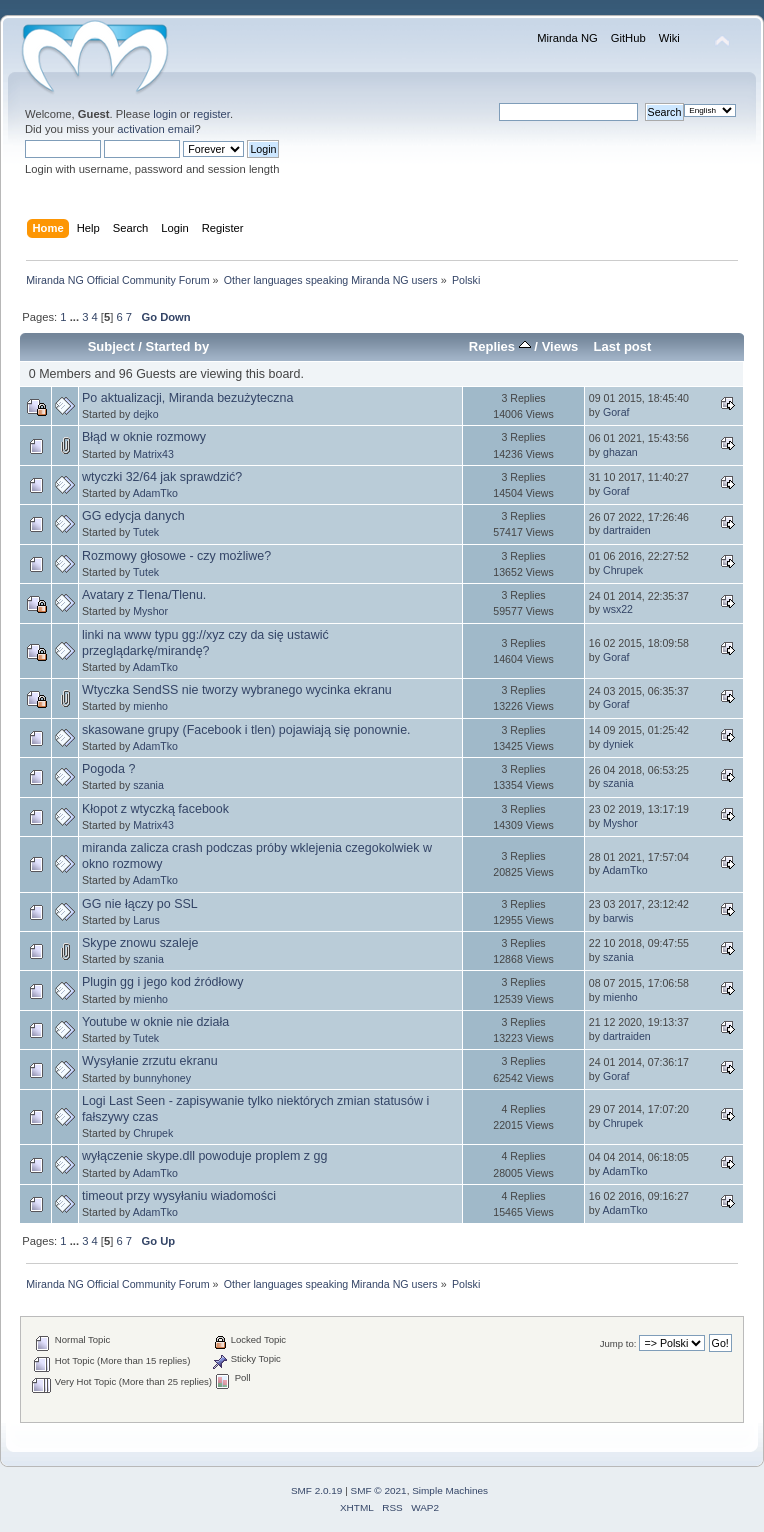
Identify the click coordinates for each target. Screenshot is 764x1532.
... (76, 317)
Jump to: (618, 1343)
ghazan (620, 452)
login (165, 114)
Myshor (150, 611)
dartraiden (627, 530)
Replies (500, 346)
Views (560, 346)
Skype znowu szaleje (140, 943)
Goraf (616, 412)
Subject (111, 346)
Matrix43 (153, 454)
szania (148, 785)
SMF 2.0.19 (317, 1490)
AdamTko (155, 493)
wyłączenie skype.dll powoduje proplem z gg (204, 1156)
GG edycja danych (133, 516)
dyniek (618, 744)
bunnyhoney (162, 1078)
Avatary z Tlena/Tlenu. (144, 595)
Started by (178, 346)
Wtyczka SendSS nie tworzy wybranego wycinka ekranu (237, 690)
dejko (145, 414)
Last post (622, 346)
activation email (155, 129)
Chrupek (623, 570)
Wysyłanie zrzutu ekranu (150, 1061)
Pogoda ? (108, 769)
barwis (618, 918)
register (211, 114)
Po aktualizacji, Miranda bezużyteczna (187, 398)
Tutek (146, 532)
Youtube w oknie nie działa (155, 1022)
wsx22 (618, 609)
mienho (150, 706)
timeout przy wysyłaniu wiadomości (179, 1196)
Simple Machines (450, 1490)
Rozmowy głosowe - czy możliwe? (176, 556)
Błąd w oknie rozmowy (144, 437)
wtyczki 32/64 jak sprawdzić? (162, 477)
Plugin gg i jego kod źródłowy (163, 982)
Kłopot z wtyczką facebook (155, 809)
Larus (146, 920)
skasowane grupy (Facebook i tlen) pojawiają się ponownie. (246, 730)
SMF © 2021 (379, 1490)
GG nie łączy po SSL (140, 904)
